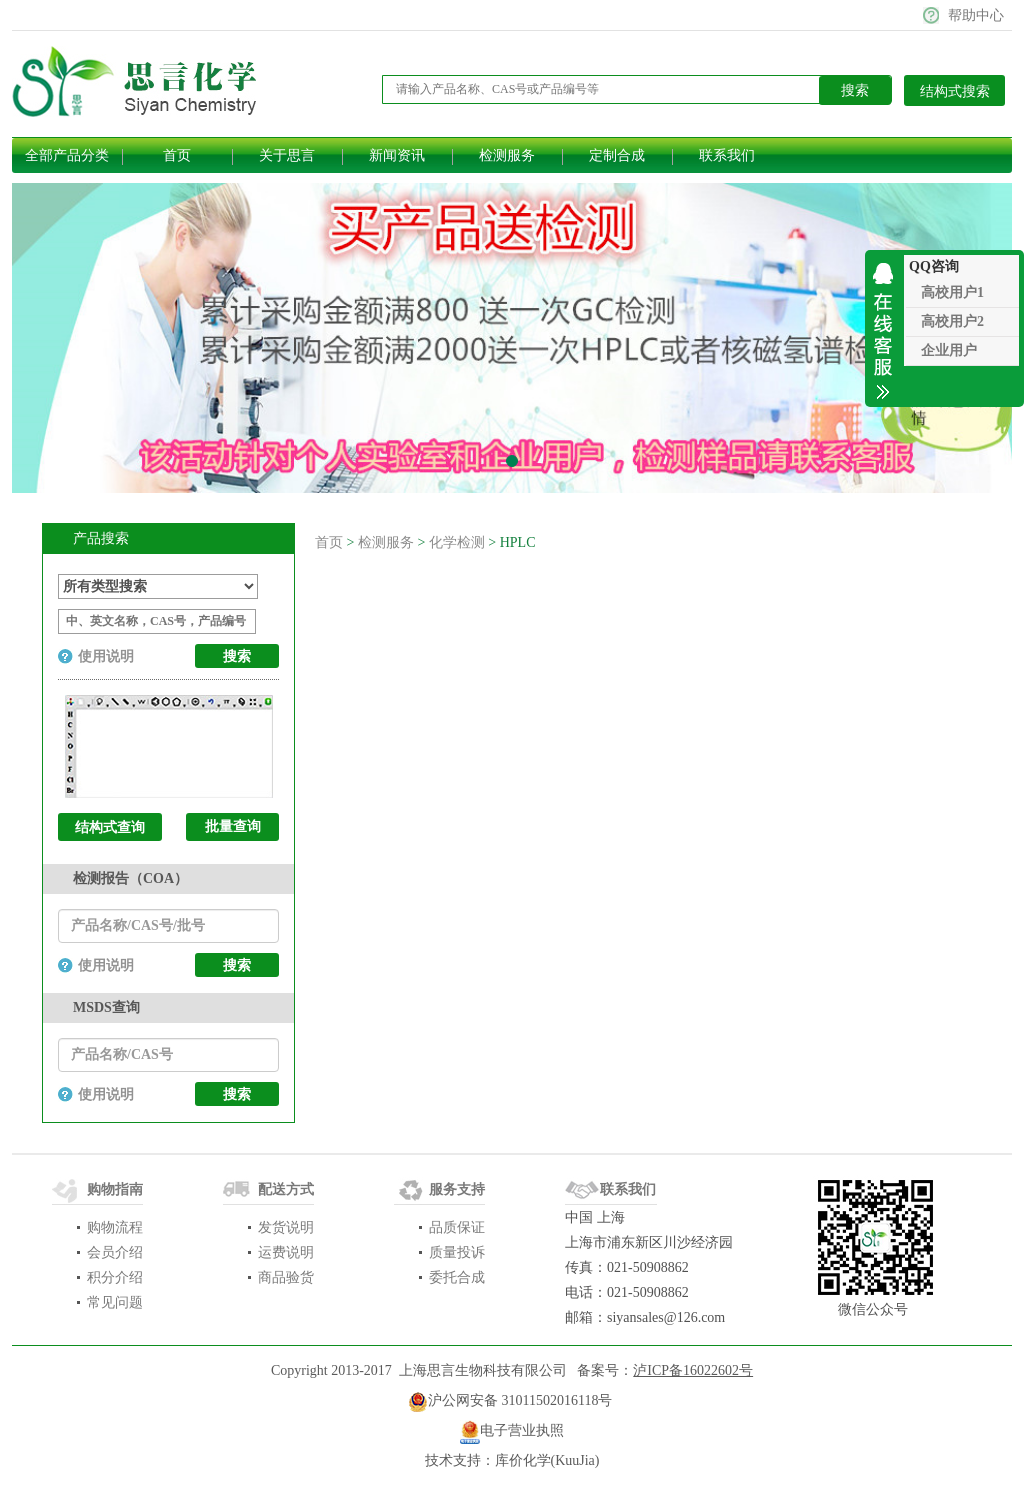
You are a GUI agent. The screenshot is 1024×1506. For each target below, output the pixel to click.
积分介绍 (115, 1277)
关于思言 (287, 155)
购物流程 (115, 1227)
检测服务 (507, 155)
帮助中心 (976, 15)
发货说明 (286, 1227)
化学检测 (457, 542)
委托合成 (457, 1277)
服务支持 (457, 1189)
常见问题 (115, 1302)
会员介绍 (115, 1252)
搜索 (237, 965)
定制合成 (617, 155)
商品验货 (286, 1277)
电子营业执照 (522, 1430)
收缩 (884, 328)
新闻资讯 (397, 155)
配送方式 (286, 1189)
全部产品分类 (67, 155)
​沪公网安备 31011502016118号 (510, 1401)
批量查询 (233, 826)
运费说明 (286, 1252)
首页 (177, 155)
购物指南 (115, 1189)
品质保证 (457, 1227)
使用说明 (106, 656)
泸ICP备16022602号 (693, 1370)
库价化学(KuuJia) (547, 1460)
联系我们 (727, 155)
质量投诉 (457, 1252)
